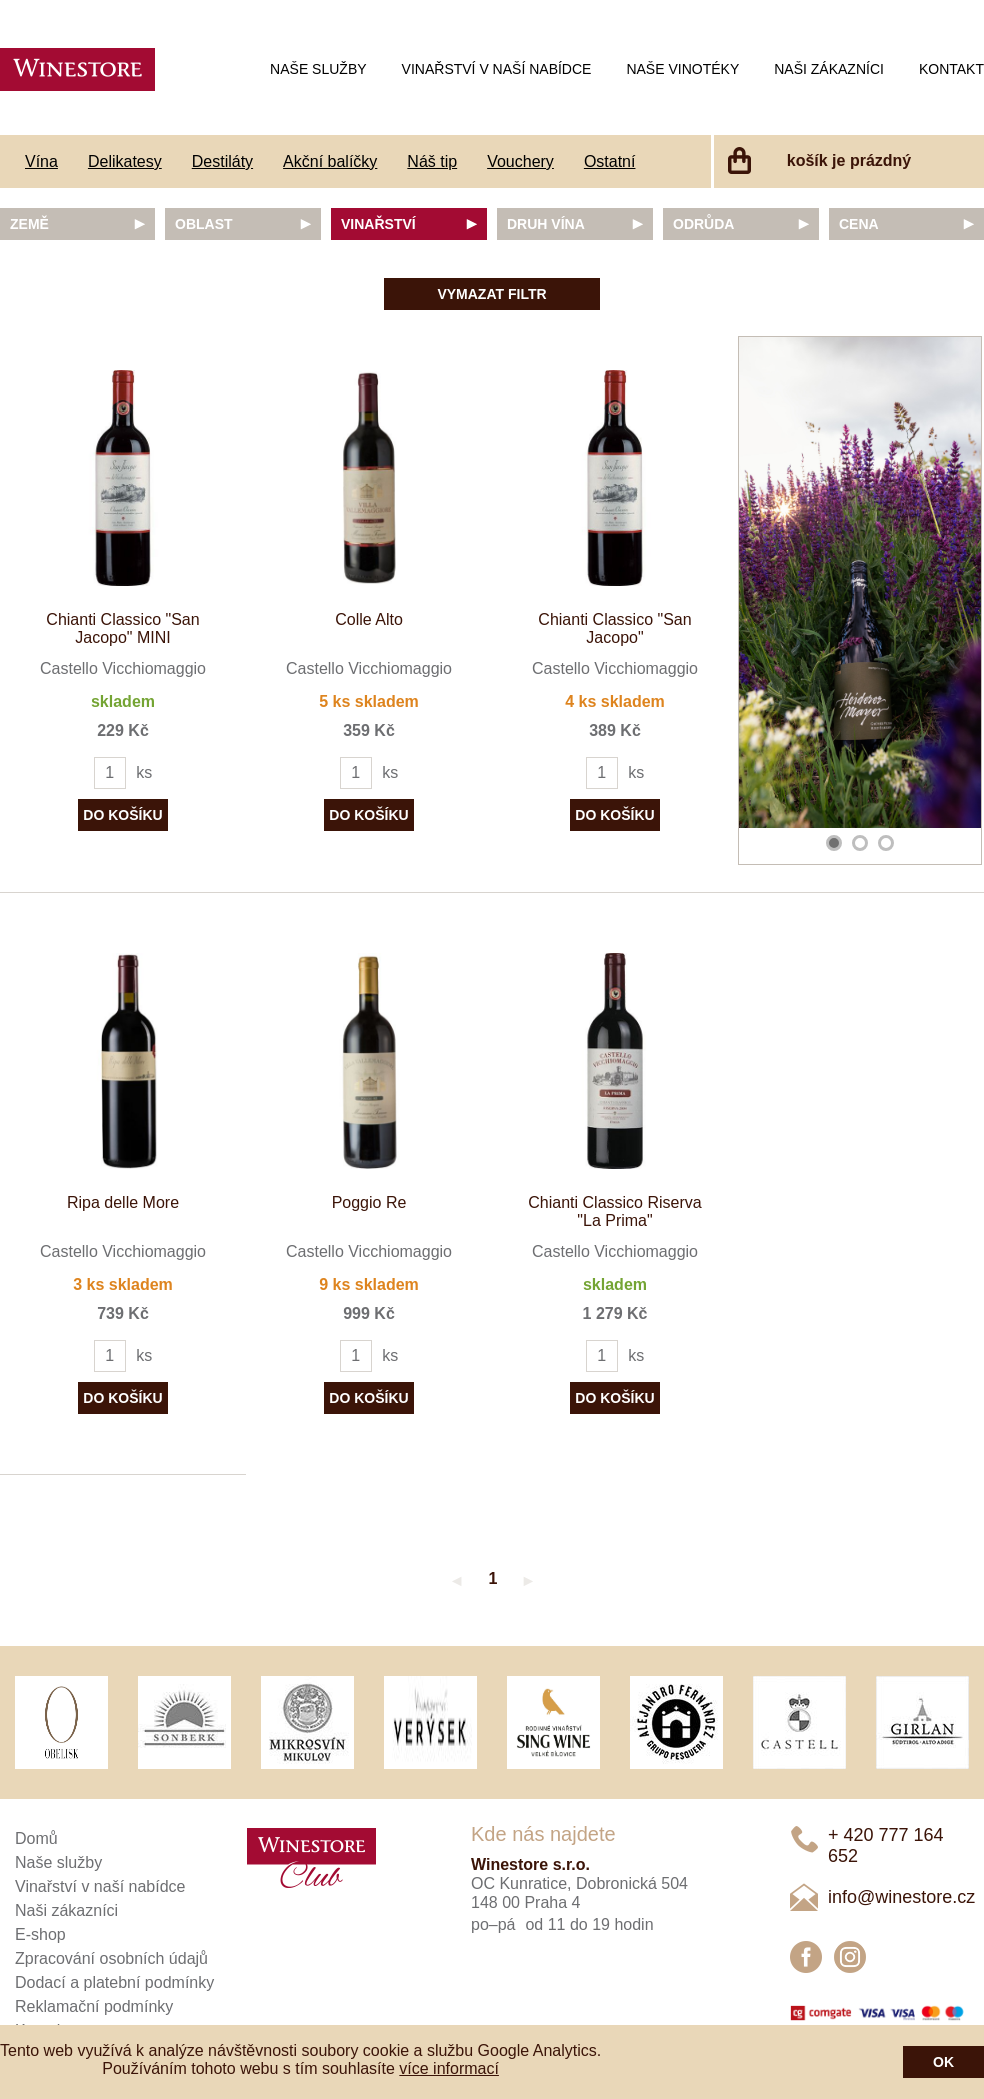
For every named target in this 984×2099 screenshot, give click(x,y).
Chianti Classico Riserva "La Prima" (614, 1211)
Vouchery (520, 161)
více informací (449, 2068)
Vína (41, 161)
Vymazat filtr (491, 294)
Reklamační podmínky (94, 2006)
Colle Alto (369, 619)
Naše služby (318, 69)
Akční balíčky (330, 161)
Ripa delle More (123, 1202)
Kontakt (951, 69)
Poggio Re (369, 1202)
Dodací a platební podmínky (114, 1982)
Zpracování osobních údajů (111, 1958)
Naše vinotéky (682, 69)
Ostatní (610, 161)
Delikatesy (125, 161)
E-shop (40, 1934)
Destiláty (222, 161)
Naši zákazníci (829, 69)
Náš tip (432, 161)
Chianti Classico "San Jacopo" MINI (122, 628)
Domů (36, 1838)
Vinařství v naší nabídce (497, 69)
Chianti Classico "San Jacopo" (614, 628)
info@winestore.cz (901, 1897)
